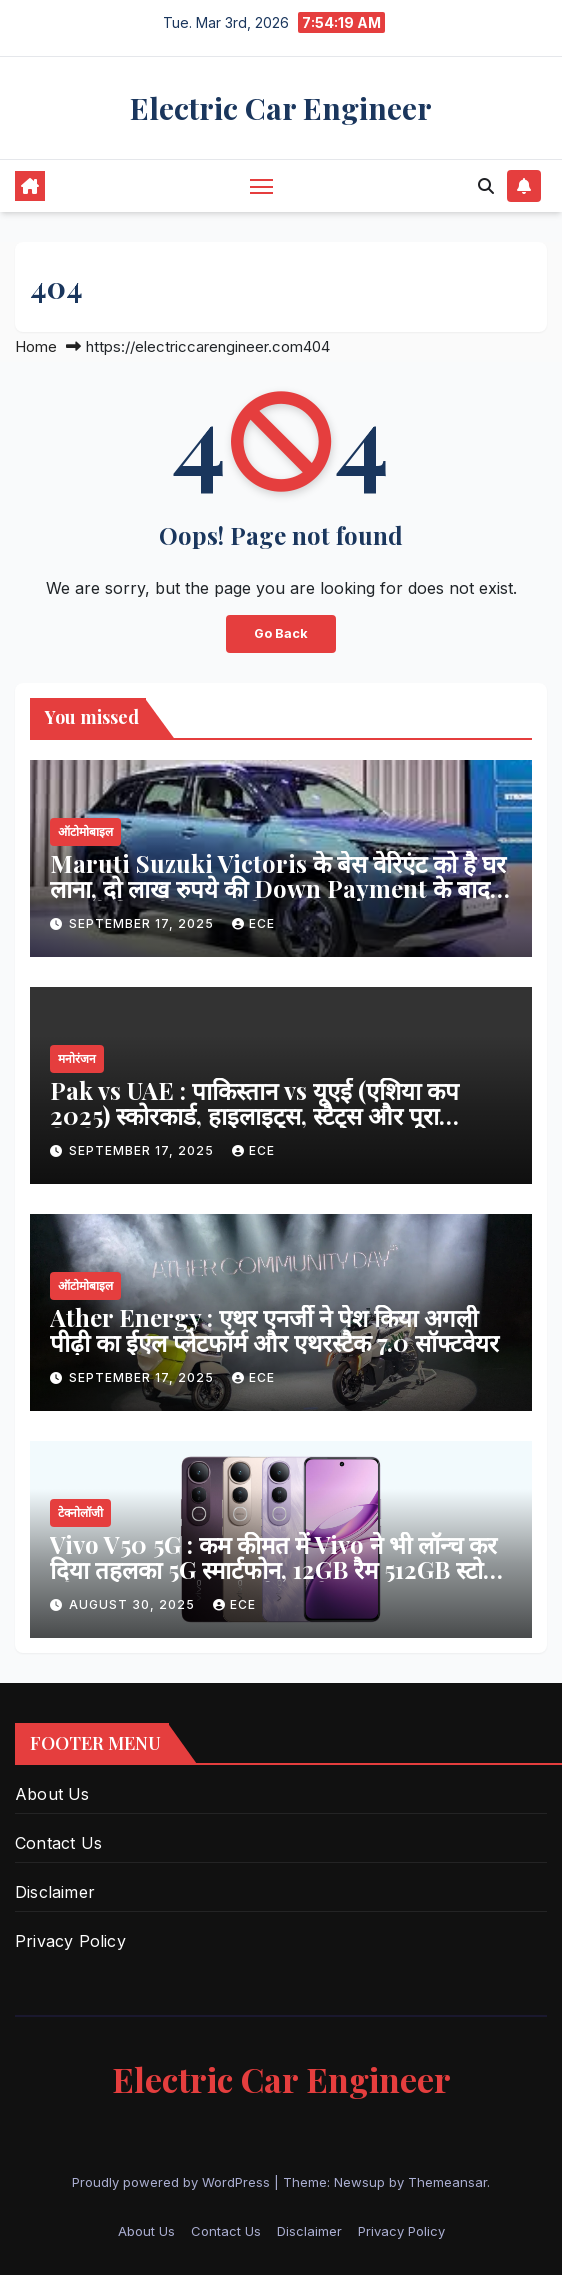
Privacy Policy (70, 1941)
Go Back (281, 633)
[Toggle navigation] (262, 186)
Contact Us (58, 1843)
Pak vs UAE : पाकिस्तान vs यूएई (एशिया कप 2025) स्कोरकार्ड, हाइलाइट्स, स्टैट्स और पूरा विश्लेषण (254, 1115)
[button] (486, 186)
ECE (253, 923)
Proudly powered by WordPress (173, 2182)
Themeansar (447, 2182)
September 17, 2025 (143, 923)
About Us (52, 1794)
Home (36, 346)
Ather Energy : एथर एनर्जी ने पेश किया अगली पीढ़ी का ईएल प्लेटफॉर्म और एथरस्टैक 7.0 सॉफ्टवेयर (274, 1329)
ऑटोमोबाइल (85, 831)
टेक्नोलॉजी (80, 1512)
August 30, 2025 (134, 1604)
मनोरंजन (77, 1058)
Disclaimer (55, 1892)
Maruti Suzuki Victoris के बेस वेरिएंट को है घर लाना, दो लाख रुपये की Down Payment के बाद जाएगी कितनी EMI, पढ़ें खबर (278, 888)
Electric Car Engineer (281, 108)
